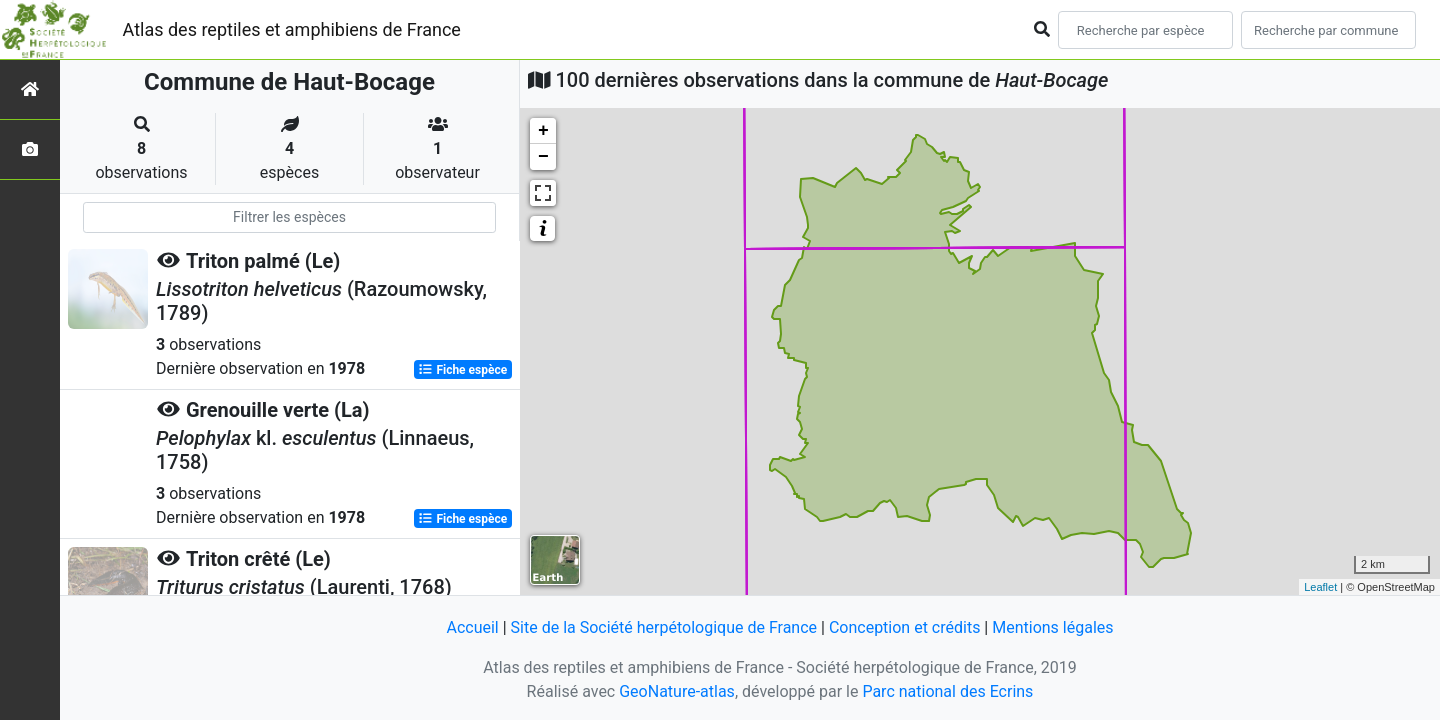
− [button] (543, 157)
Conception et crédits (905, 627)
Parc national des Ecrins (947, 691)
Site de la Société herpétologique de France (664, 627)
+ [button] (543, 131)
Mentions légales (1052, 627)
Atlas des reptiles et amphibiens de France (292, 29)
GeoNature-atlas (677, 691)
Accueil (472, 627)
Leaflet (1320, 587)
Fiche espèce (462, 370)
